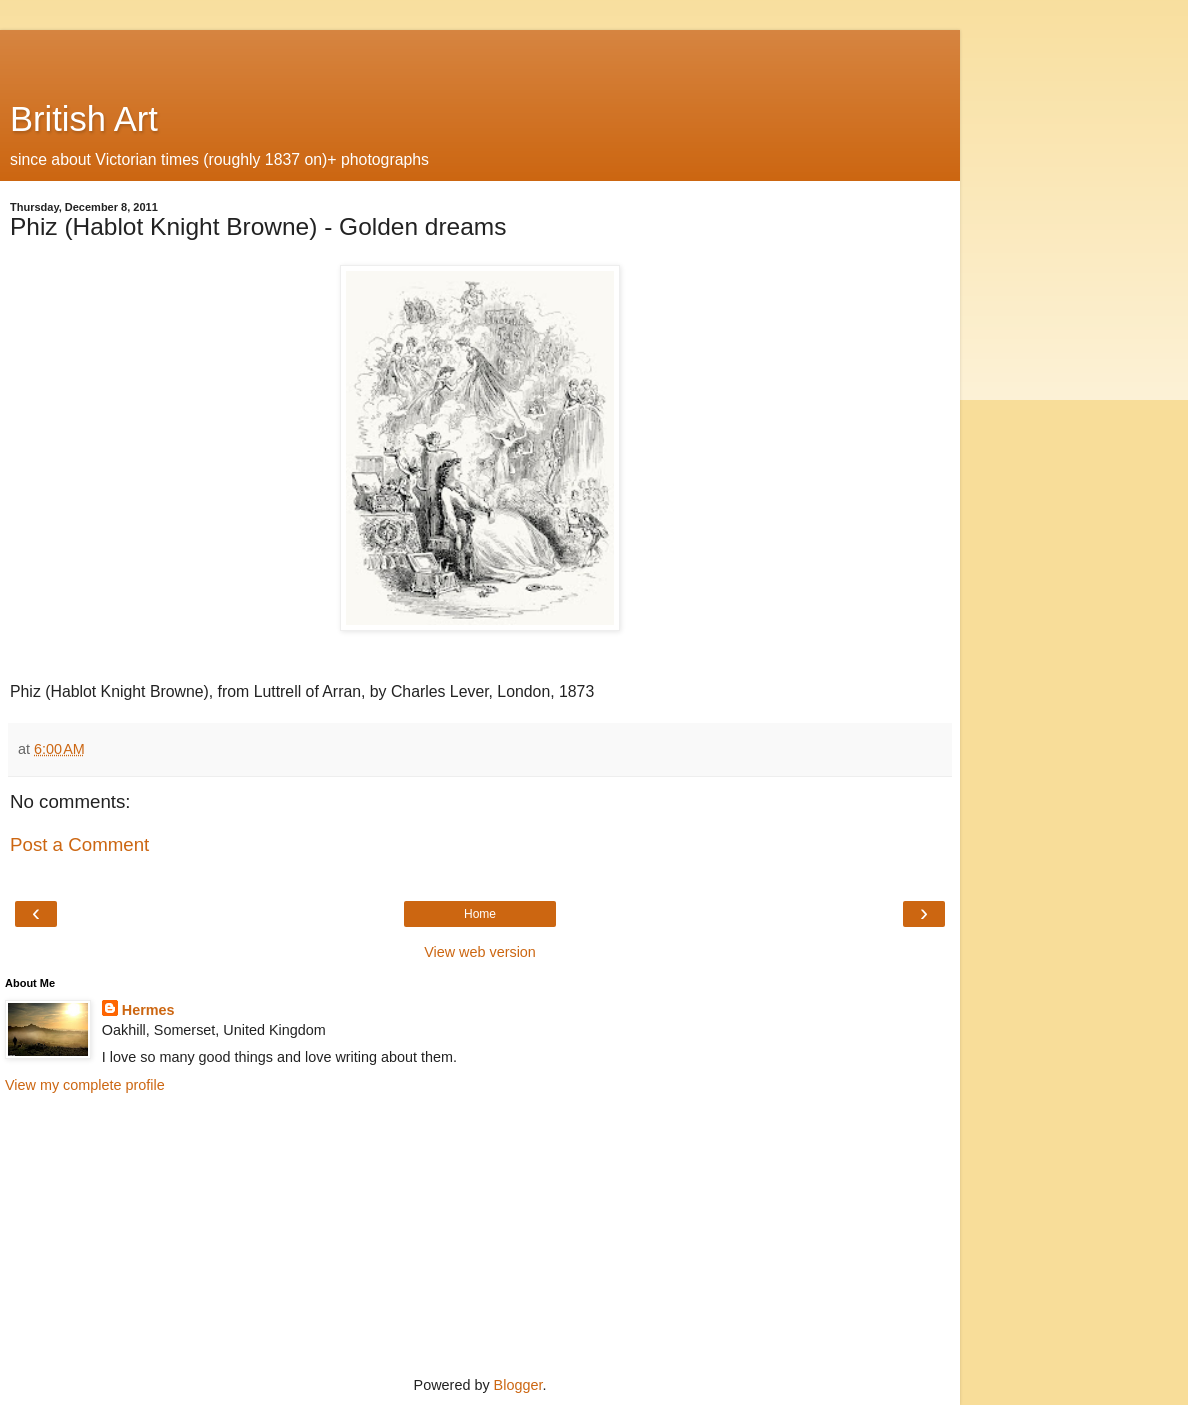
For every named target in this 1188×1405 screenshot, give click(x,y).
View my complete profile (85, 1085)
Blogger (518, 1385)
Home (480, 914)
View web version (480, 952)
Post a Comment (79, 844)
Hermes (148, 1010)
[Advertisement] (480, 55)
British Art (84, 119)
